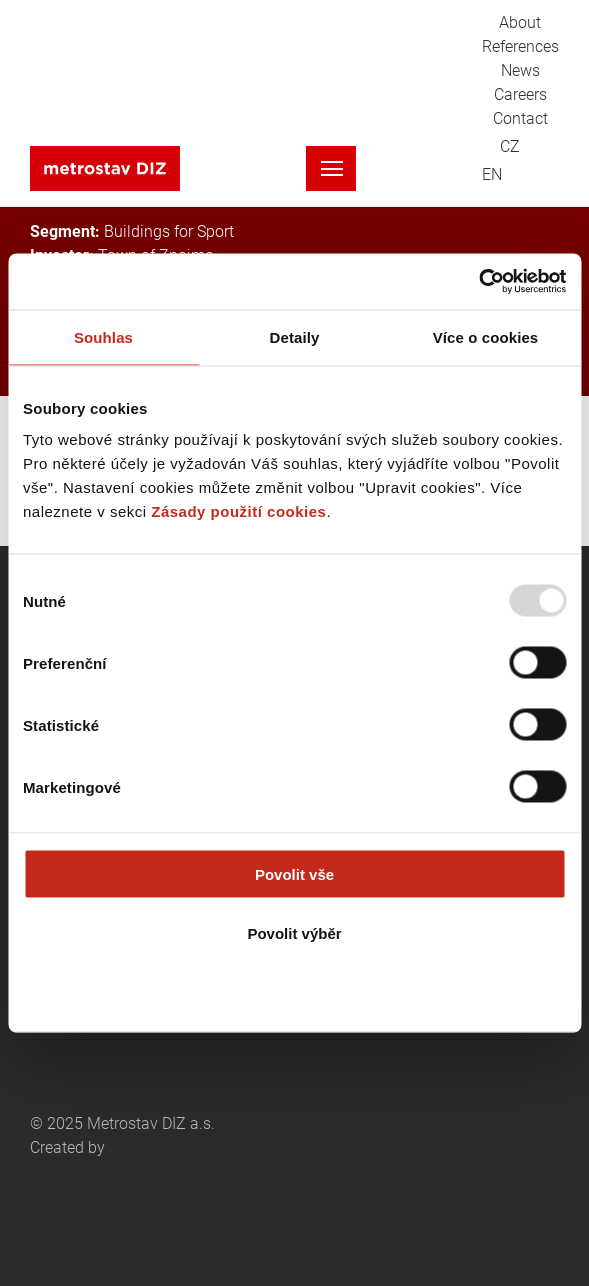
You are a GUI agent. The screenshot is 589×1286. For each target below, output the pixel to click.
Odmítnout (295, 991)
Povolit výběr (294, 932)
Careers (520, 95)
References (520, 47)
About (520, 23)
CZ (510, 147)
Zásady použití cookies (238, 511)
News (520, 71)
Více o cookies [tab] (486, 336)
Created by (120, 1186)
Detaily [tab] (295, 336)
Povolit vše (294, 874)
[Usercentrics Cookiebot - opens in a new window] (478, 282)
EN (492, 175)
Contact (520, 119)
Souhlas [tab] (103, 336)
